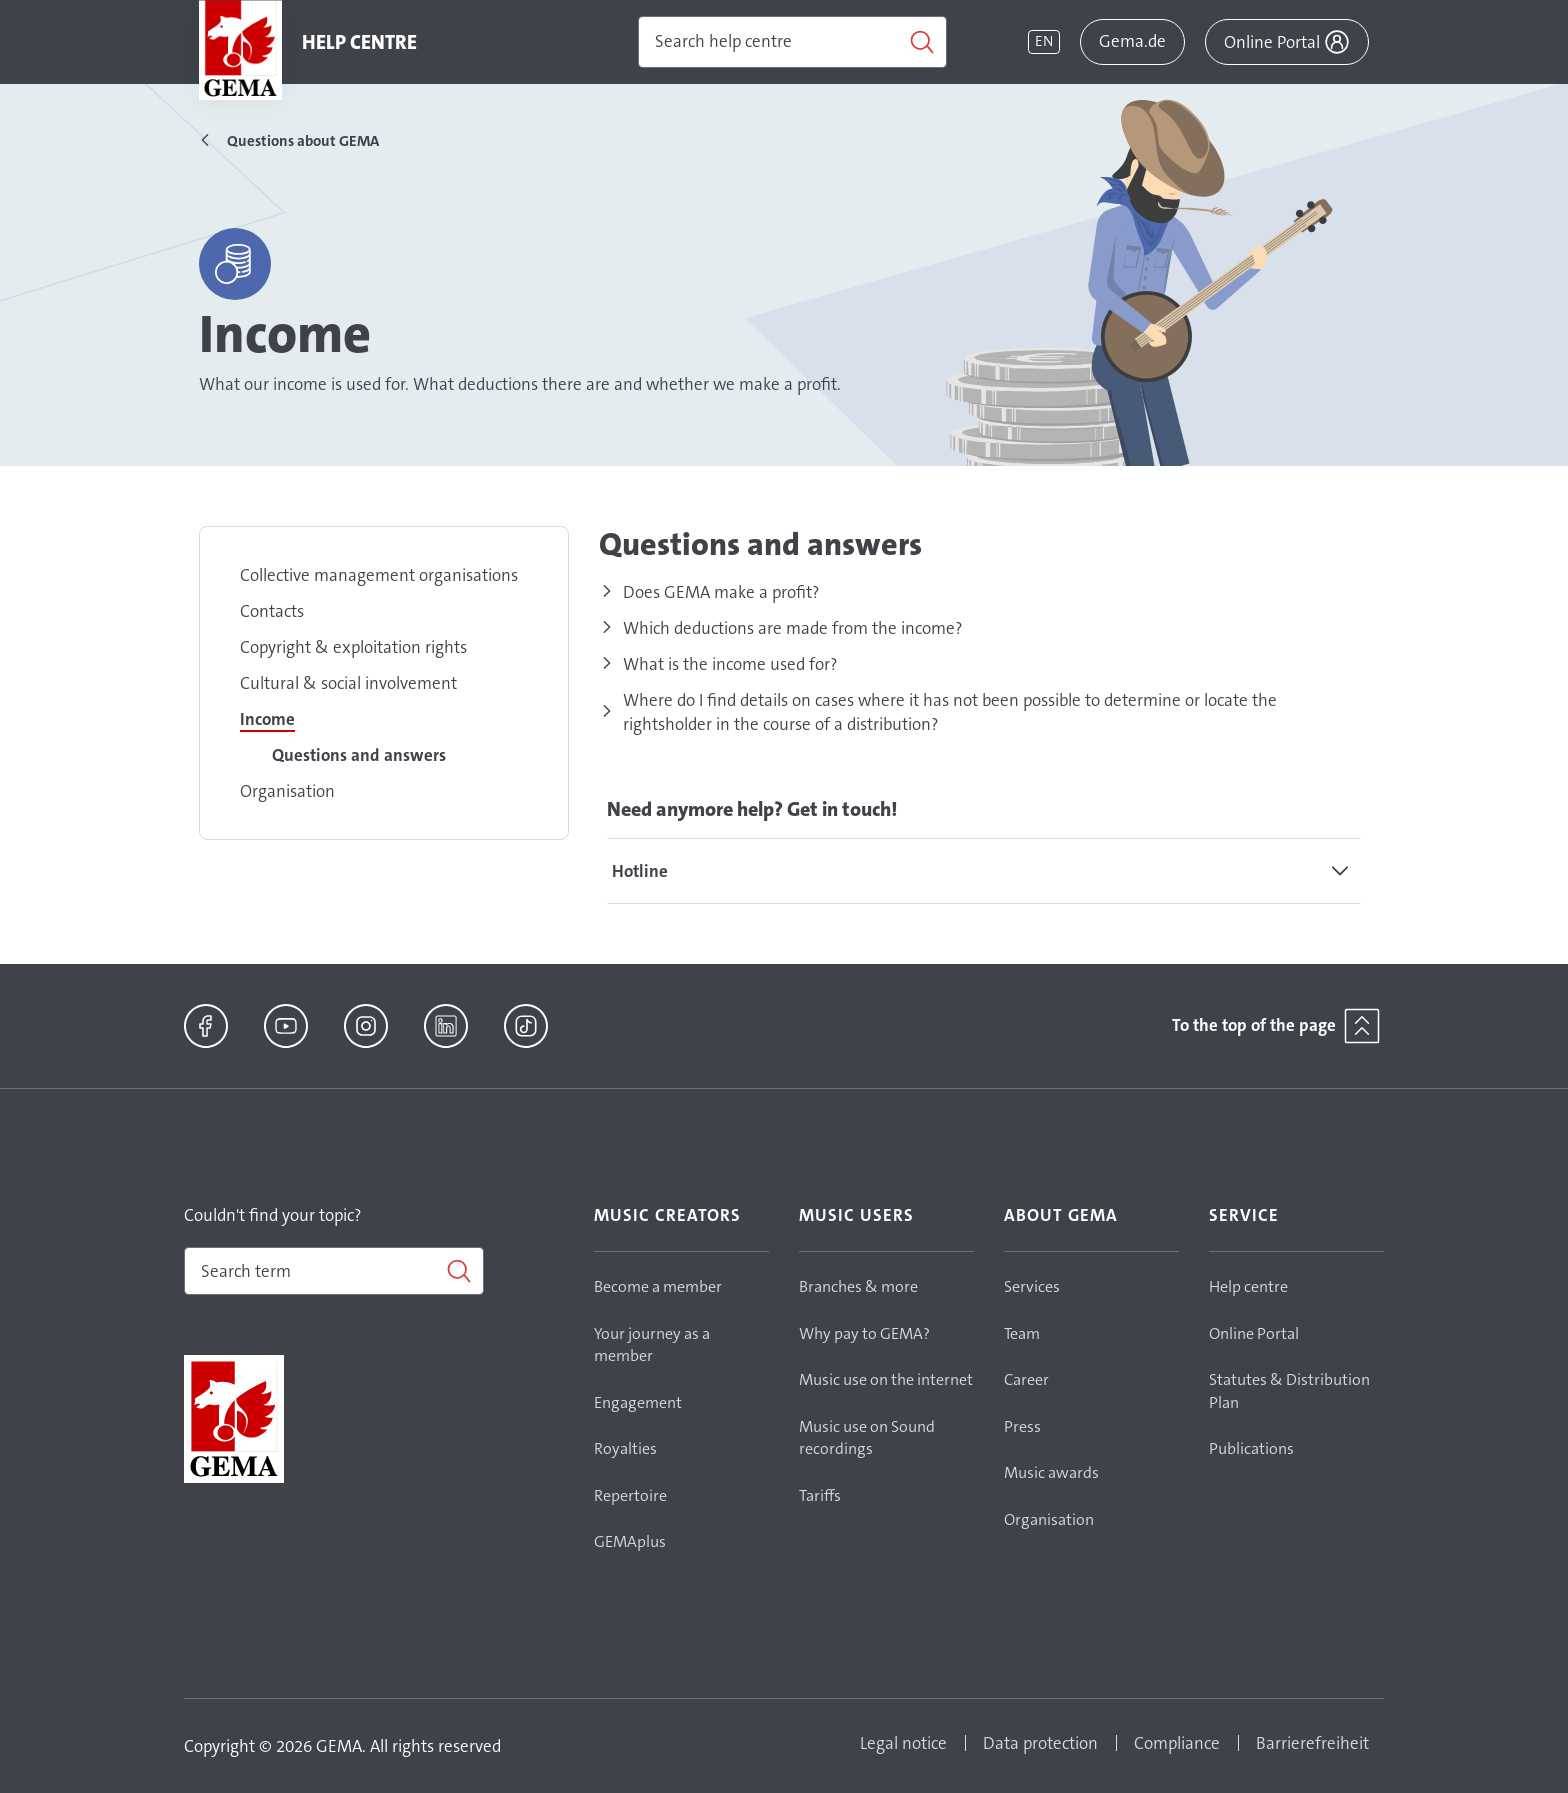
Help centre (1248, 1286)
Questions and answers (359, 755)
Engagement (638, 1402)
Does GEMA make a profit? (721, 592)
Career (1026, 1379)
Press (1022, 1426)
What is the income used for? (730, 664)
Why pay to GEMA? (864, 1333)
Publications (1251, 1448)
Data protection (1040, 1743)
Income (267, 719)
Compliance (1177, 1743)
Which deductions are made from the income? (793, 628)
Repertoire (630, 1495)
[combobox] (334, 1271)
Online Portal (1254, 1333)
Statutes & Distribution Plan (1289, 1391)
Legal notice (903, 1743)
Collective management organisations (379, 575)
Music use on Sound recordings (867, 1438)
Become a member (658, 1286)
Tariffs (820, 1495)
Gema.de (1132, 41)
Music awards (1051, 1472)
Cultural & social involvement (348, 683)
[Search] (792, 42)
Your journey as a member (652, 1345)
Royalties (625, 1448)
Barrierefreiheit (1312, 1743)
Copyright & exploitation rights (353, 647)
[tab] (984, 871)
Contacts (272, 611)
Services (1032, 1286)
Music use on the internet (886, 1379)
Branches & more (858, 1286)
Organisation (287, 791)
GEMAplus (630, 1541)
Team (1022, 1333)
